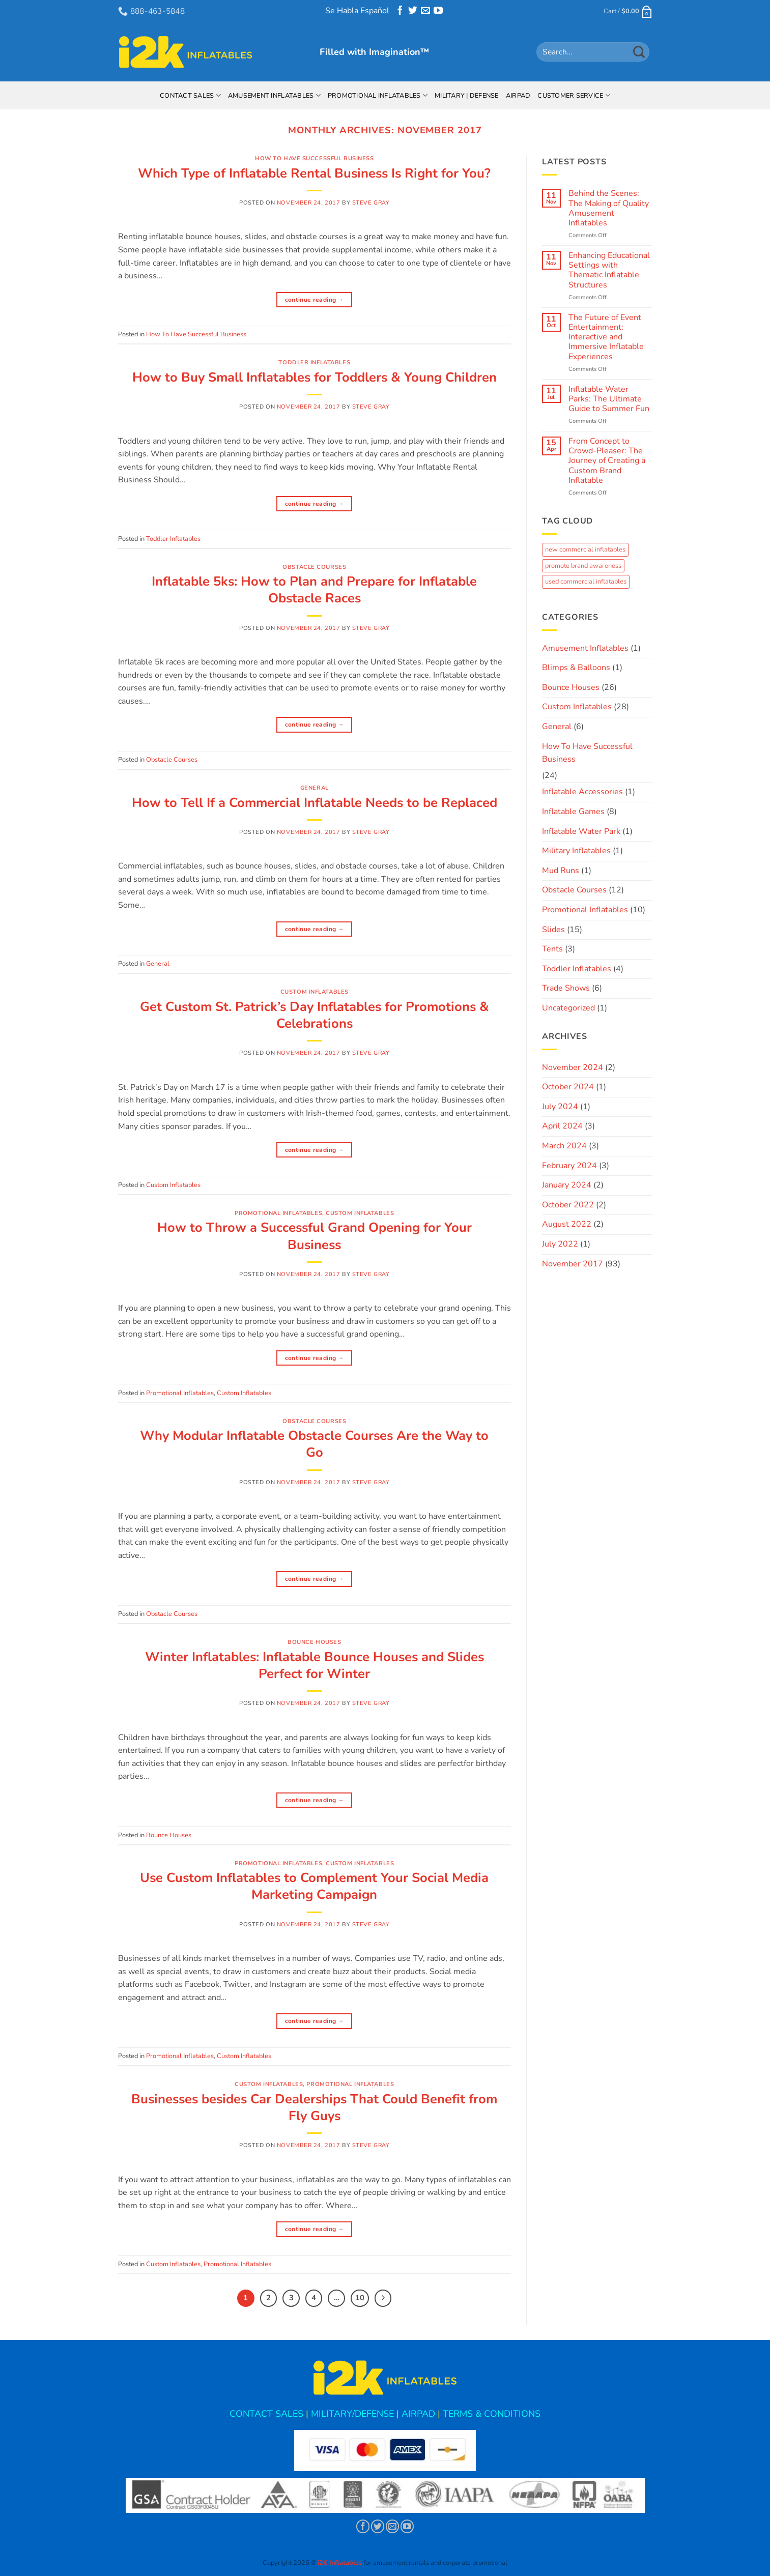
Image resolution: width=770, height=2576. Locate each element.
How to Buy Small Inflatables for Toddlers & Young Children (314, 377)
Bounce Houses (314, 1642)
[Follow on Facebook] (400, 12)
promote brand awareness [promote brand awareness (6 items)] (583, 565)
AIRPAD (418, 2414)
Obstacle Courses (314, 567)
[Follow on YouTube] (438, 12)
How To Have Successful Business (314, 158)
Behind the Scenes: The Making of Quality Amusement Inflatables (608, 208)
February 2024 (569, 1165)
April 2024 (562, 1126)
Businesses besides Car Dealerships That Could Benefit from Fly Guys (314, 2107)
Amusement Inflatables (274, 95)
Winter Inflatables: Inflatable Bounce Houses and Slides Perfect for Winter (314, 1665)
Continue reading (315, 300)
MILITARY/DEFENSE (352, 2414)
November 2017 (572, 1263)
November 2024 (572, 1067)
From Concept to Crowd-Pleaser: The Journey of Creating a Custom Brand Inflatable (606, 461)
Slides (553, 929)
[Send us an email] (425, 12)
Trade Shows (566, 988)
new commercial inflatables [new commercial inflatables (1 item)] (585, 549)
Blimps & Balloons (576, 667)
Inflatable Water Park (581, 831)
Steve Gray (371, 203)
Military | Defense (467, 95)
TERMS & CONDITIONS (491, 2414)
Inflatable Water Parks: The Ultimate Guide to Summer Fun (608, 399)
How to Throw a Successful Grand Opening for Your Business (314, 1236)
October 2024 (568, 1086)
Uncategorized (568, 1008)
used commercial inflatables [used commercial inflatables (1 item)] (585, 581)
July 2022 (560, 1244)
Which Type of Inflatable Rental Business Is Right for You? (314, 173)
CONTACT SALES (266, 2414)
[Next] (383, 2298)
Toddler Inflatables (314, 362)
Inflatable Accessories (582, 791)
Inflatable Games (573, 811)
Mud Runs (560, 870)
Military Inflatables (576, 850)
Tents (552, 948)
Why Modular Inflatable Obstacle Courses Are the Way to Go (314, 1444)
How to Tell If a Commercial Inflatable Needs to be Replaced (314, 803)
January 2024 (566, 1185)
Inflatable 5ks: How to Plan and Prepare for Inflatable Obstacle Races (314, 589)
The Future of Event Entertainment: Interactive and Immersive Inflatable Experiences (606, 337)
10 (359, 2298)
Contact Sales (190, 95)
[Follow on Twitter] (412, 12)
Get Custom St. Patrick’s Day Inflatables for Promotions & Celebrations (314, 1015)
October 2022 (568, 1204)
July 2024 (560, 1106)
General (314, 788)
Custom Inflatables (314, 992)
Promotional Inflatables (377, 95)
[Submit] (639, 52)
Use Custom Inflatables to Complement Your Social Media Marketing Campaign (314, 1886)
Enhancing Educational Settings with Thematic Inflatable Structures (609, 270)
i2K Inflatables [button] (340, 2562)
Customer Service (573, 95)
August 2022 (566, 1224)
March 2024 (564, 1145)
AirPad (518, 95)
